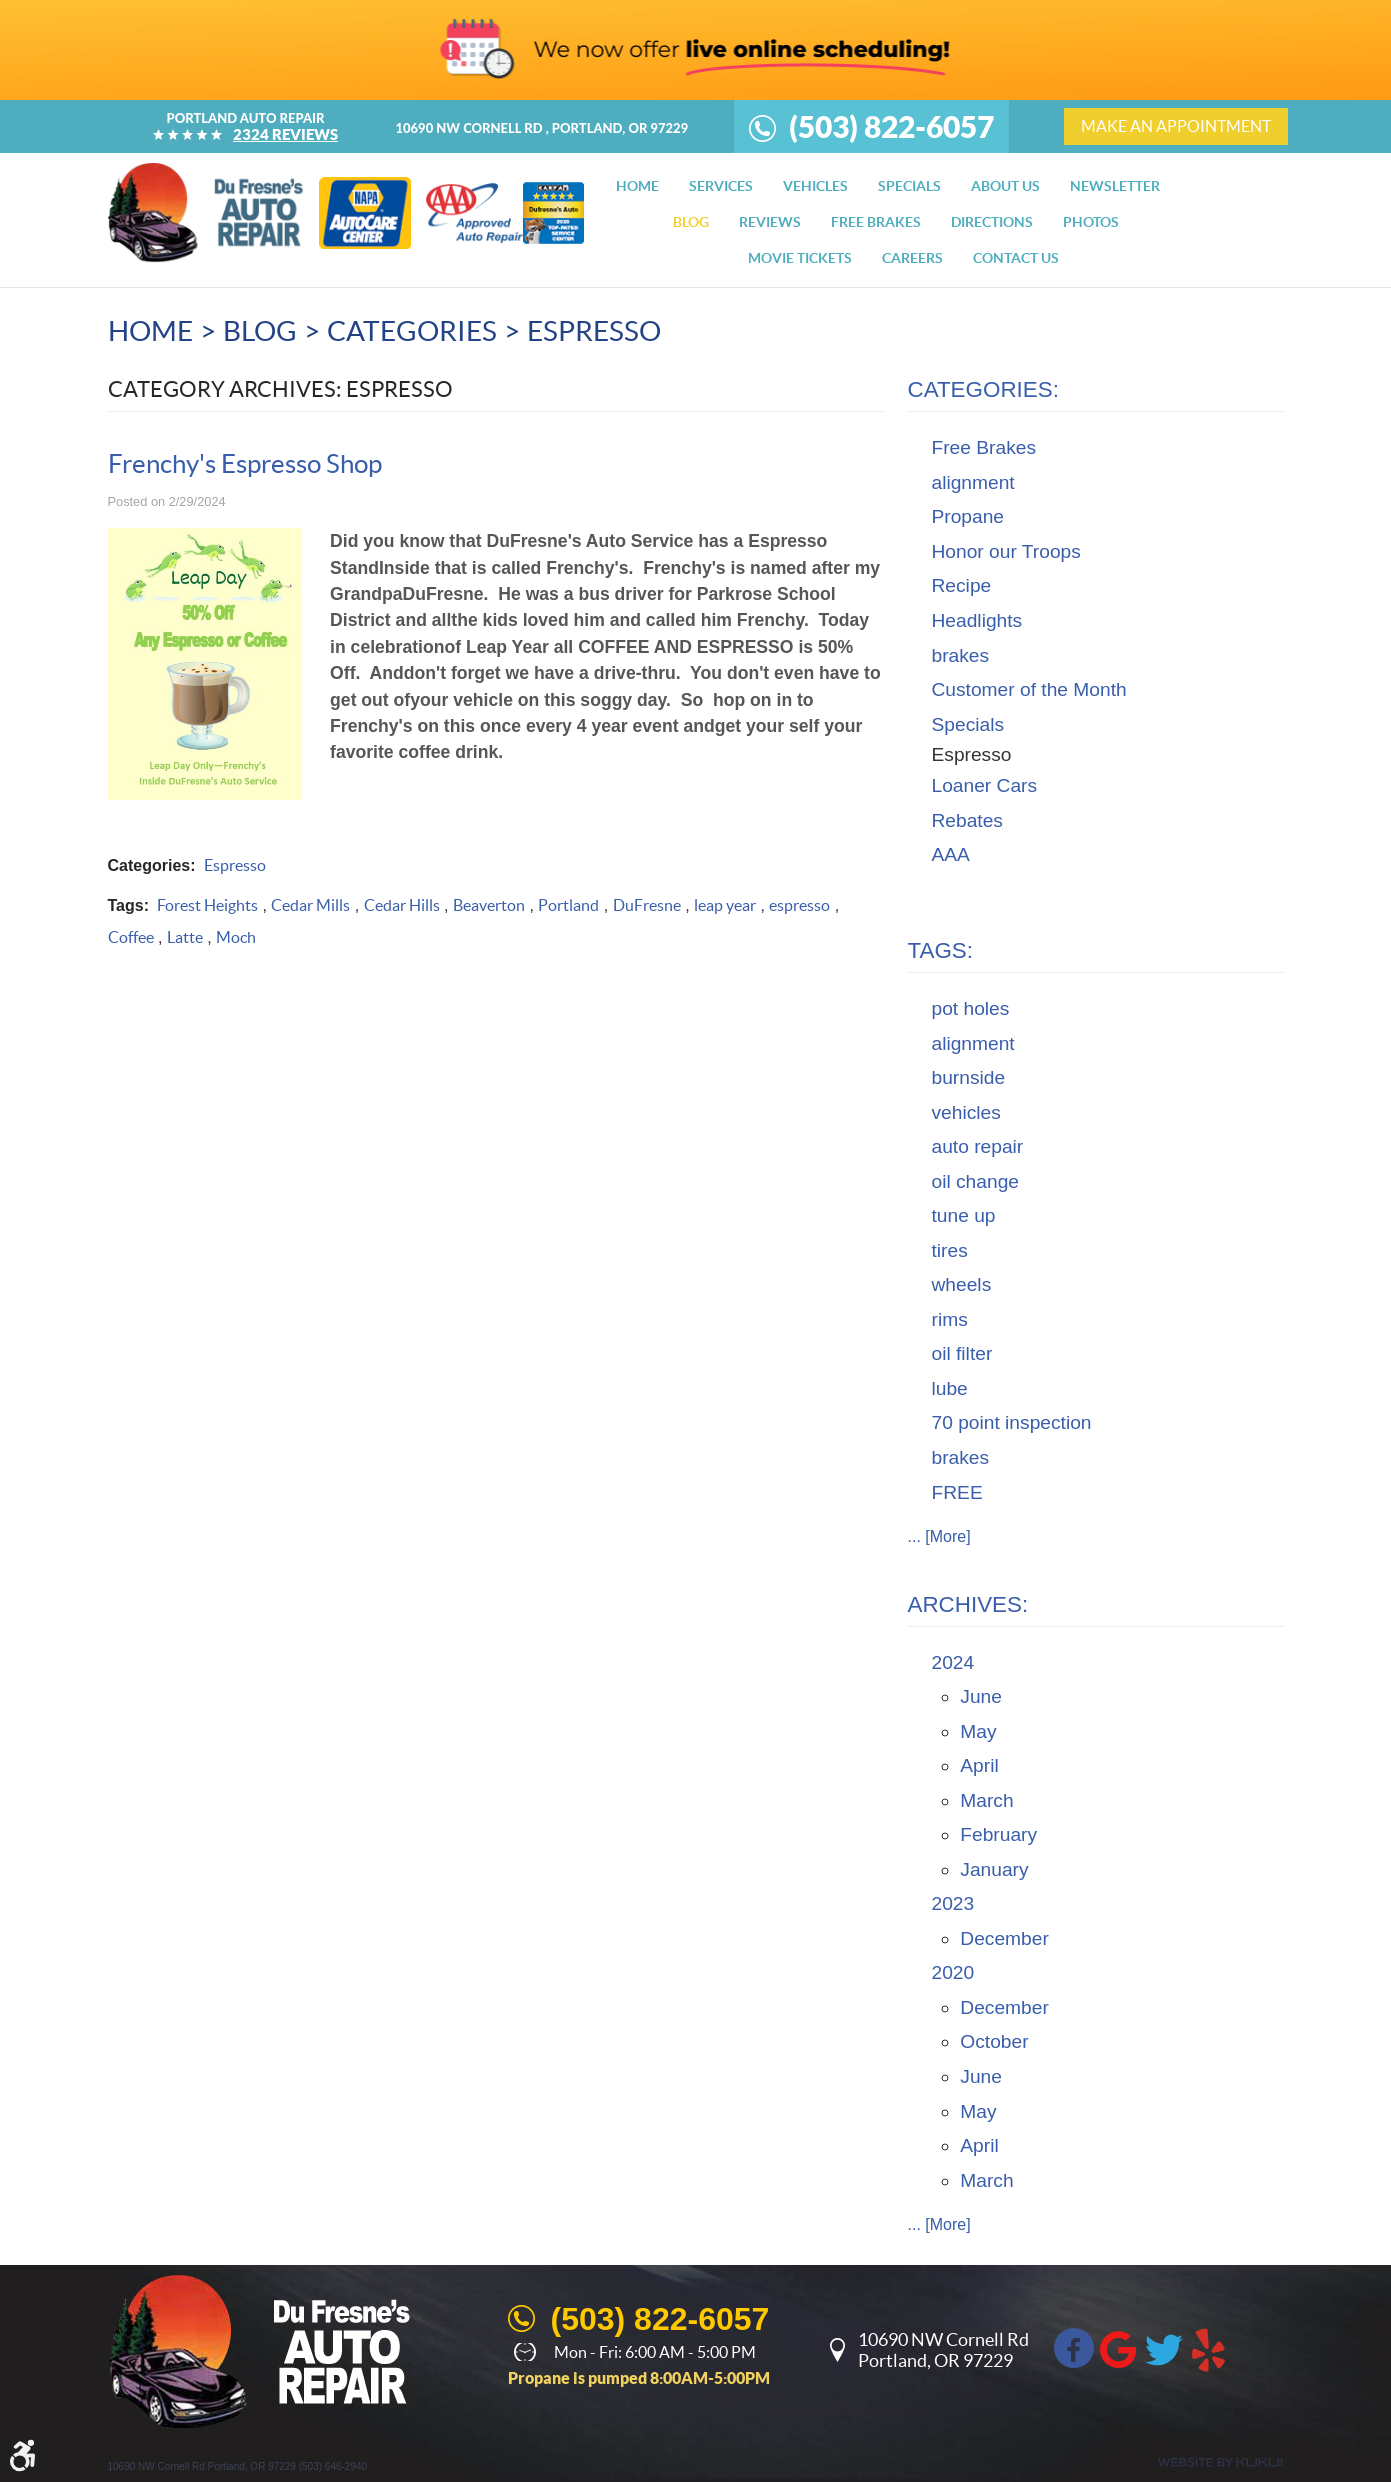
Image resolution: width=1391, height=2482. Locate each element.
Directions (992, 222)
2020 (953, 1972)
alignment (973, 482)
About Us (1005, 186)
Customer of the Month (1029, 689)
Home (637, 186)
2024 (953, 1662)
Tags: (941, 950)
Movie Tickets (800, 258)
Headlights (977, 620)
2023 (953, 1903)
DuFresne (647, 905)
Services (721, 186)
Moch (236, 937)
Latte (185, 937)
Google (1119, 2348)
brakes (961, 655)
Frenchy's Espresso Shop (245, 463)
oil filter (962, 1353)
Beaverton (489, 905)
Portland (568, 905)
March (986, 1800)
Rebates (967, 820)
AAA (951, 854)
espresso (799, 905)
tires (950, 1250)
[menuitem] (637, 186)
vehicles (966, 1112)
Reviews (770, 222)
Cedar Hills (402, 905)
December (1004, 1938)
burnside (969, 1077)
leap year (725, 905)
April (979, 1765)
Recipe (962, 585)
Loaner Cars (985, 785)
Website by (1220, 2462)
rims (950, 1319)
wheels (962, 1284)
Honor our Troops (1006, 551)
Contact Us (1016, 258)
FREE (957, 1492)
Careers (912, 258)
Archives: (968, 1604)
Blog (691, 222)
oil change (975, 1181)
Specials (909, 186)
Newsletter (1115, 186)
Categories (412, 331)
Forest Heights (207, 905)
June (981, 1696)
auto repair (978, 1146)
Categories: (983, 389)
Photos (1091, 222)
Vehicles (815, 186)
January (994, 1869)
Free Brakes (984, 447)
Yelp (1209, 2348)
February (998, 1834)
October (994, 2041)
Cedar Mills (310, 905)
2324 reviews (285, 134)
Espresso (594, 331)
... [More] (939, 1536)
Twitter (1164, 2348)
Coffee (131, 937)
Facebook (1074, 2348)
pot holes (971, 1008)
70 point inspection (1012, 1422)
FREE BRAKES (876, 222)
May (978, 1731)
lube (950, 1388)
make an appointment (1176, 126)
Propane (968, 516)
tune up (964, 1215)
